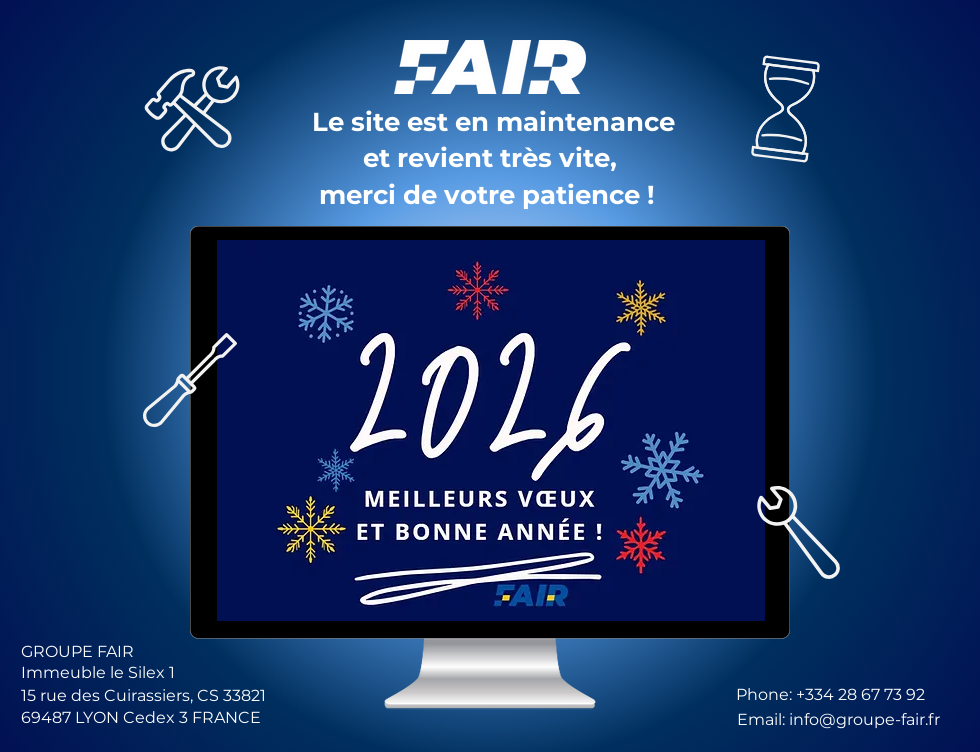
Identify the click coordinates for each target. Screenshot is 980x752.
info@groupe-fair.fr (864, 719)
